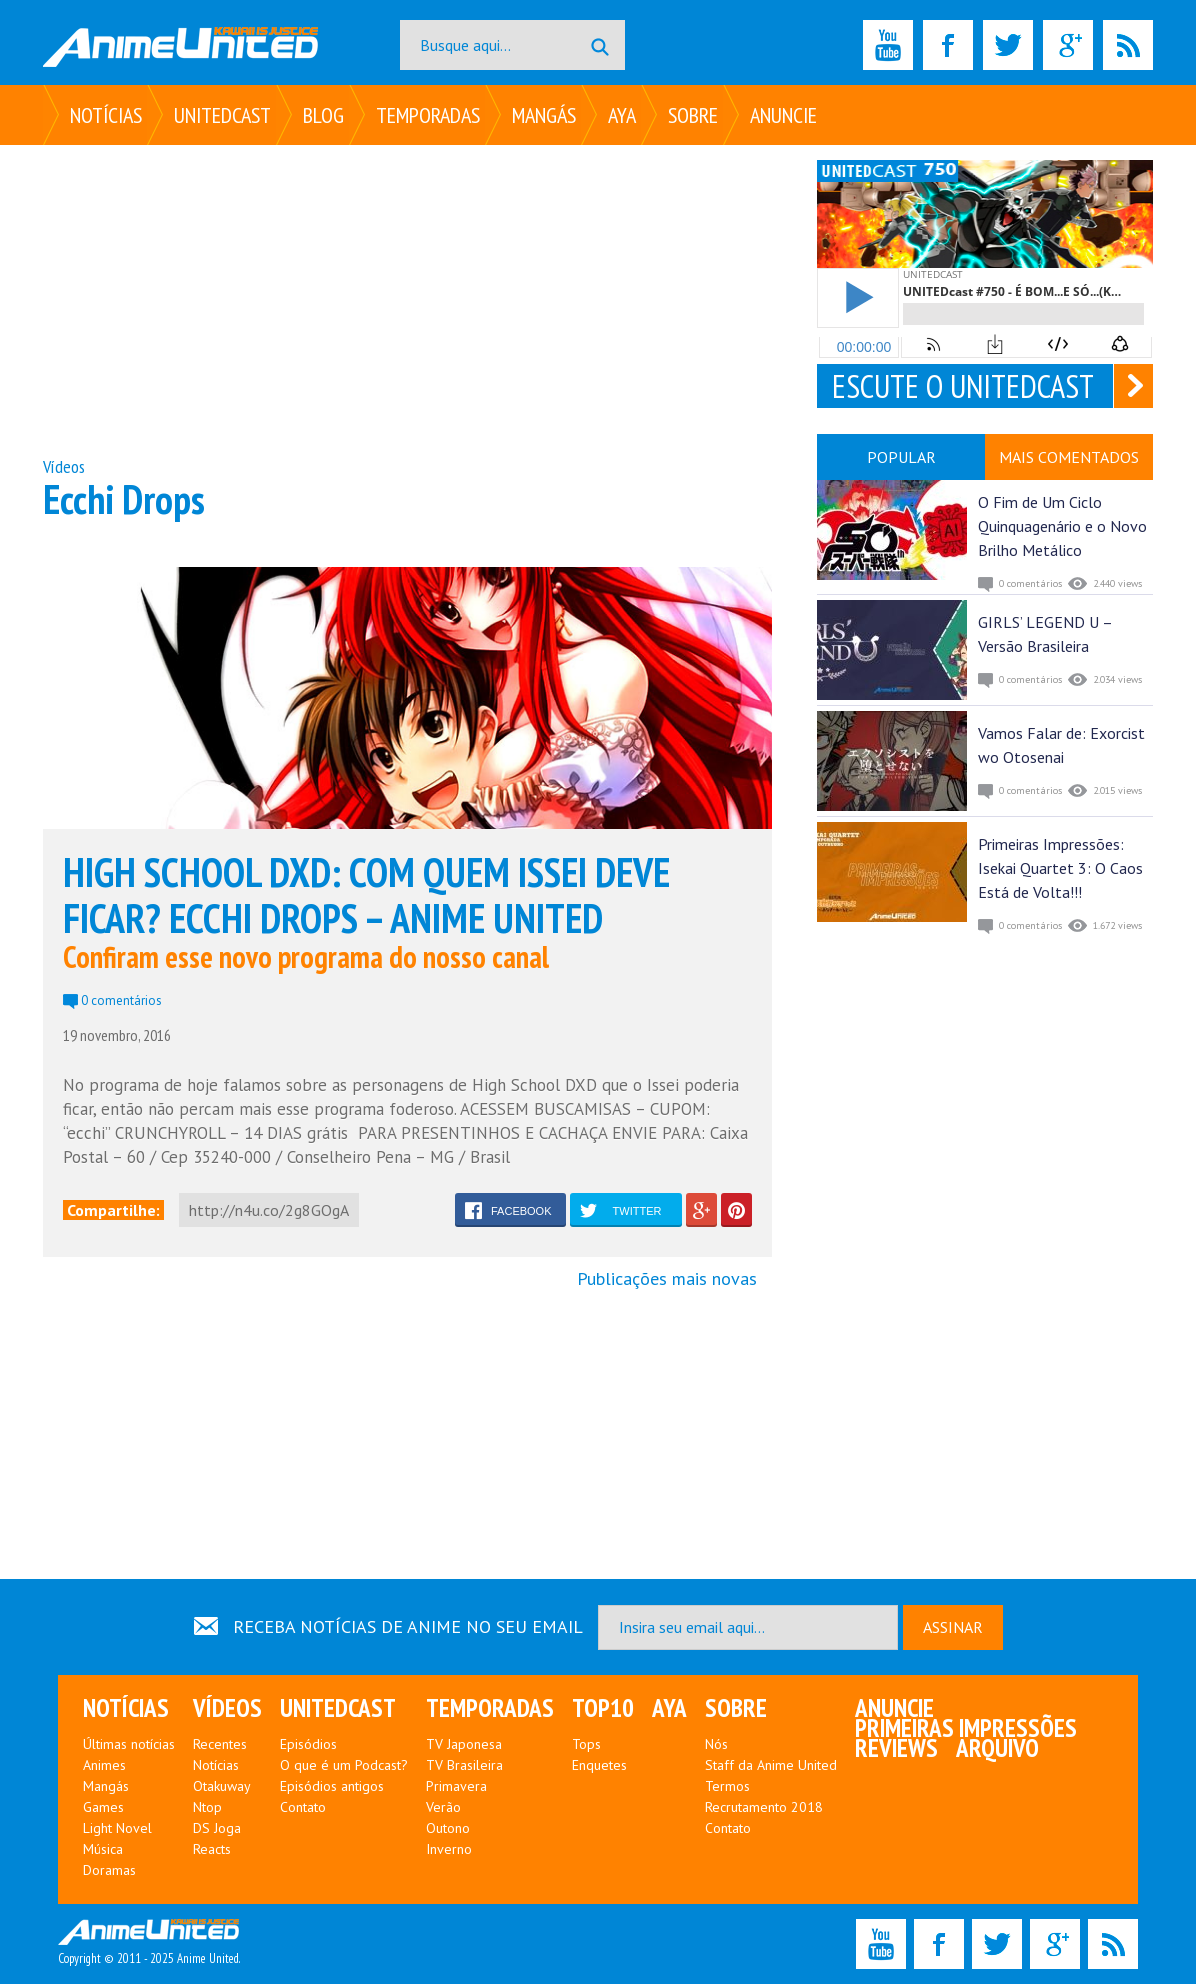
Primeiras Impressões (966, 1728)
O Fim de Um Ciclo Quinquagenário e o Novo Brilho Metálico (1062, 526)
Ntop (207, 1807)
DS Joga (217, 1828)
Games (103, 1807)
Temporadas (428, 115)
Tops (586, 1744)
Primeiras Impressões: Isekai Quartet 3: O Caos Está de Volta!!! (1060, 868)
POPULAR (901, 457)
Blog (323, 115)
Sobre (693, 115)
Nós (716, 1744)
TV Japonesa (464, 1744)
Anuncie (783, 115)
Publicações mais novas (667, 1278)
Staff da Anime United (771, 1765)
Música (103, 1849)
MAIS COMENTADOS (1069, 457)
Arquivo (997, 1748)
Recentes (220, 1744)
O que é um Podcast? (344, 1765)
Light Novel (117, 1828)
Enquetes (599, 1765)
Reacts (212, 1849)
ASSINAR (953, 1627)
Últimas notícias (129, 1744)
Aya (622, 115)
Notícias (106, 115)
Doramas (109, 1870)
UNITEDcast (222, 115)
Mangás (544, 115)
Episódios (308, 1744)
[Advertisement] (407, 300)
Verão (443, 1807)
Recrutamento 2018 (764, 1807)
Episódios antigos (332, 1786)
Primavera (456, 1786)
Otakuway (222, 1786)
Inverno (449, 1849)
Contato (303, 1807)
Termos (727, 1786)
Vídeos (64, 466)
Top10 (603, 1708)
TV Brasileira (464, 1765)
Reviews (896, 1748)
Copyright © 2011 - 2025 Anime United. (149, 1943)
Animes (104, 1765)
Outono (448, 1828)
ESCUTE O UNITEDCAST (963, 386)
